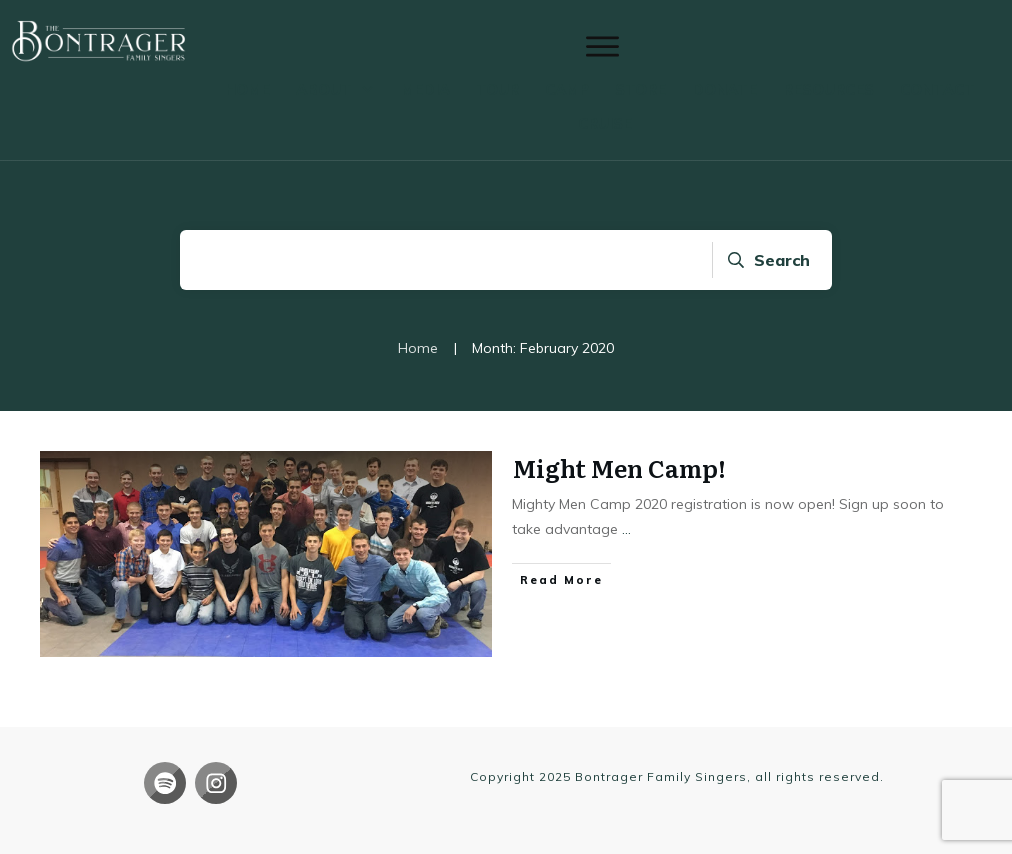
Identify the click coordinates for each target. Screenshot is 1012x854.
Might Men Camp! (619, 467)
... (626, 529)
